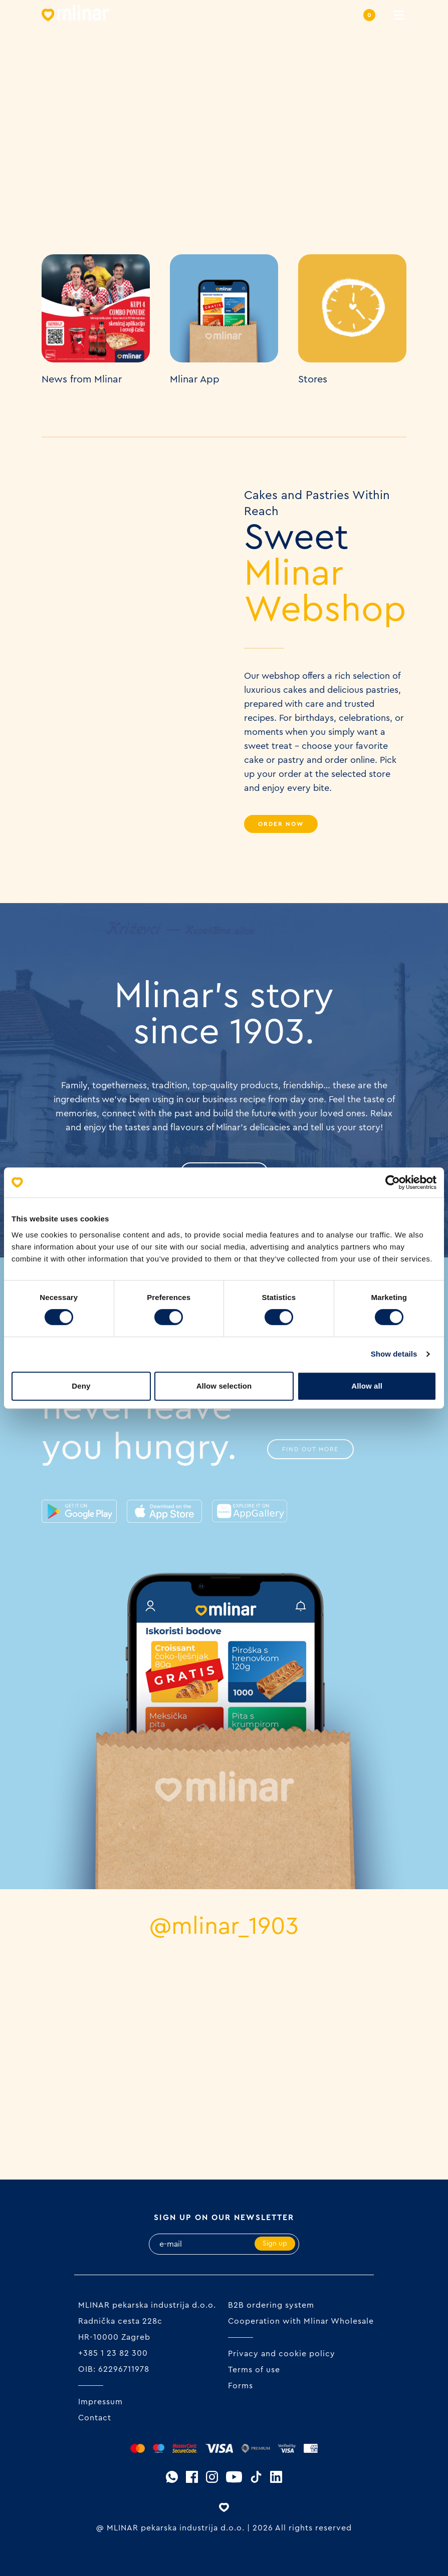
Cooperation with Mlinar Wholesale (301, 2321)
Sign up (275, 2243)
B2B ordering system (271, 2305)
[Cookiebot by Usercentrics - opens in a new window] (392, 1182)
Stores (312, 379)
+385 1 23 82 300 (113, 2353)
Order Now (281, 824)
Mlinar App (194, 379)
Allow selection (224, 1386)
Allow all (366, 1386)
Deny (81, 1386)
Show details (394, 1354)
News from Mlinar (82, 379)
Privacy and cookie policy (281, 2354)
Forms (240, 2386)
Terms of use (254, 2370)
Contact (94, 2418)
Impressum (100, 2402)
